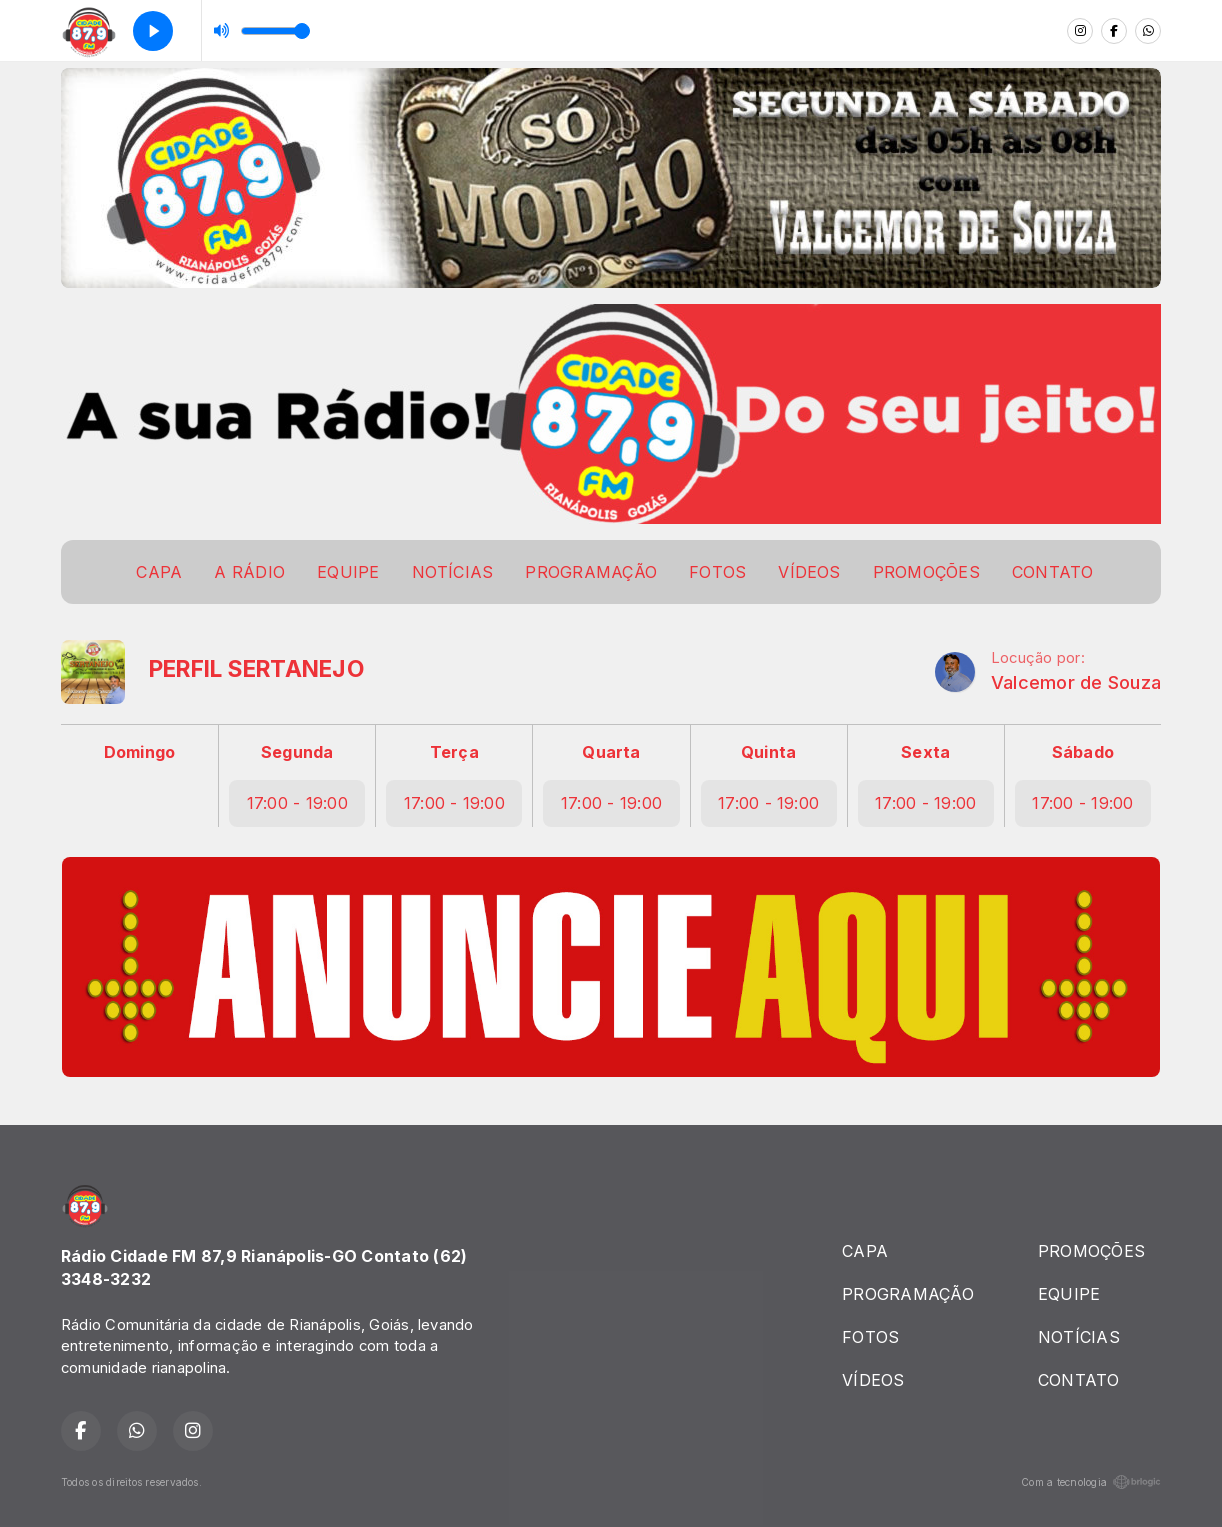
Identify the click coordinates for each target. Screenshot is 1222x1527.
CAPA (159, 572)
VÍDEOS (809, 572)
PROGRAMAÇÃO (591, 572)
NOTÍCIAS (453, 572)
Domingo (140, 752)
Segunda (297, 752)
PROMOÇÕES (926, 572)
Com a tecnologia (1091, 1482)
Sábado (1083, 752)
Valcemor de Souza (1076, 682)
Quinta (768, 752)
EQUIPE (348, 572)
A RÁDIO (249, 572)
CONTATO (1053, 572)
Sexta (925, 752)
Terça (454, 752)
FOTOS (717, 572)
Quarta (611, 752)
